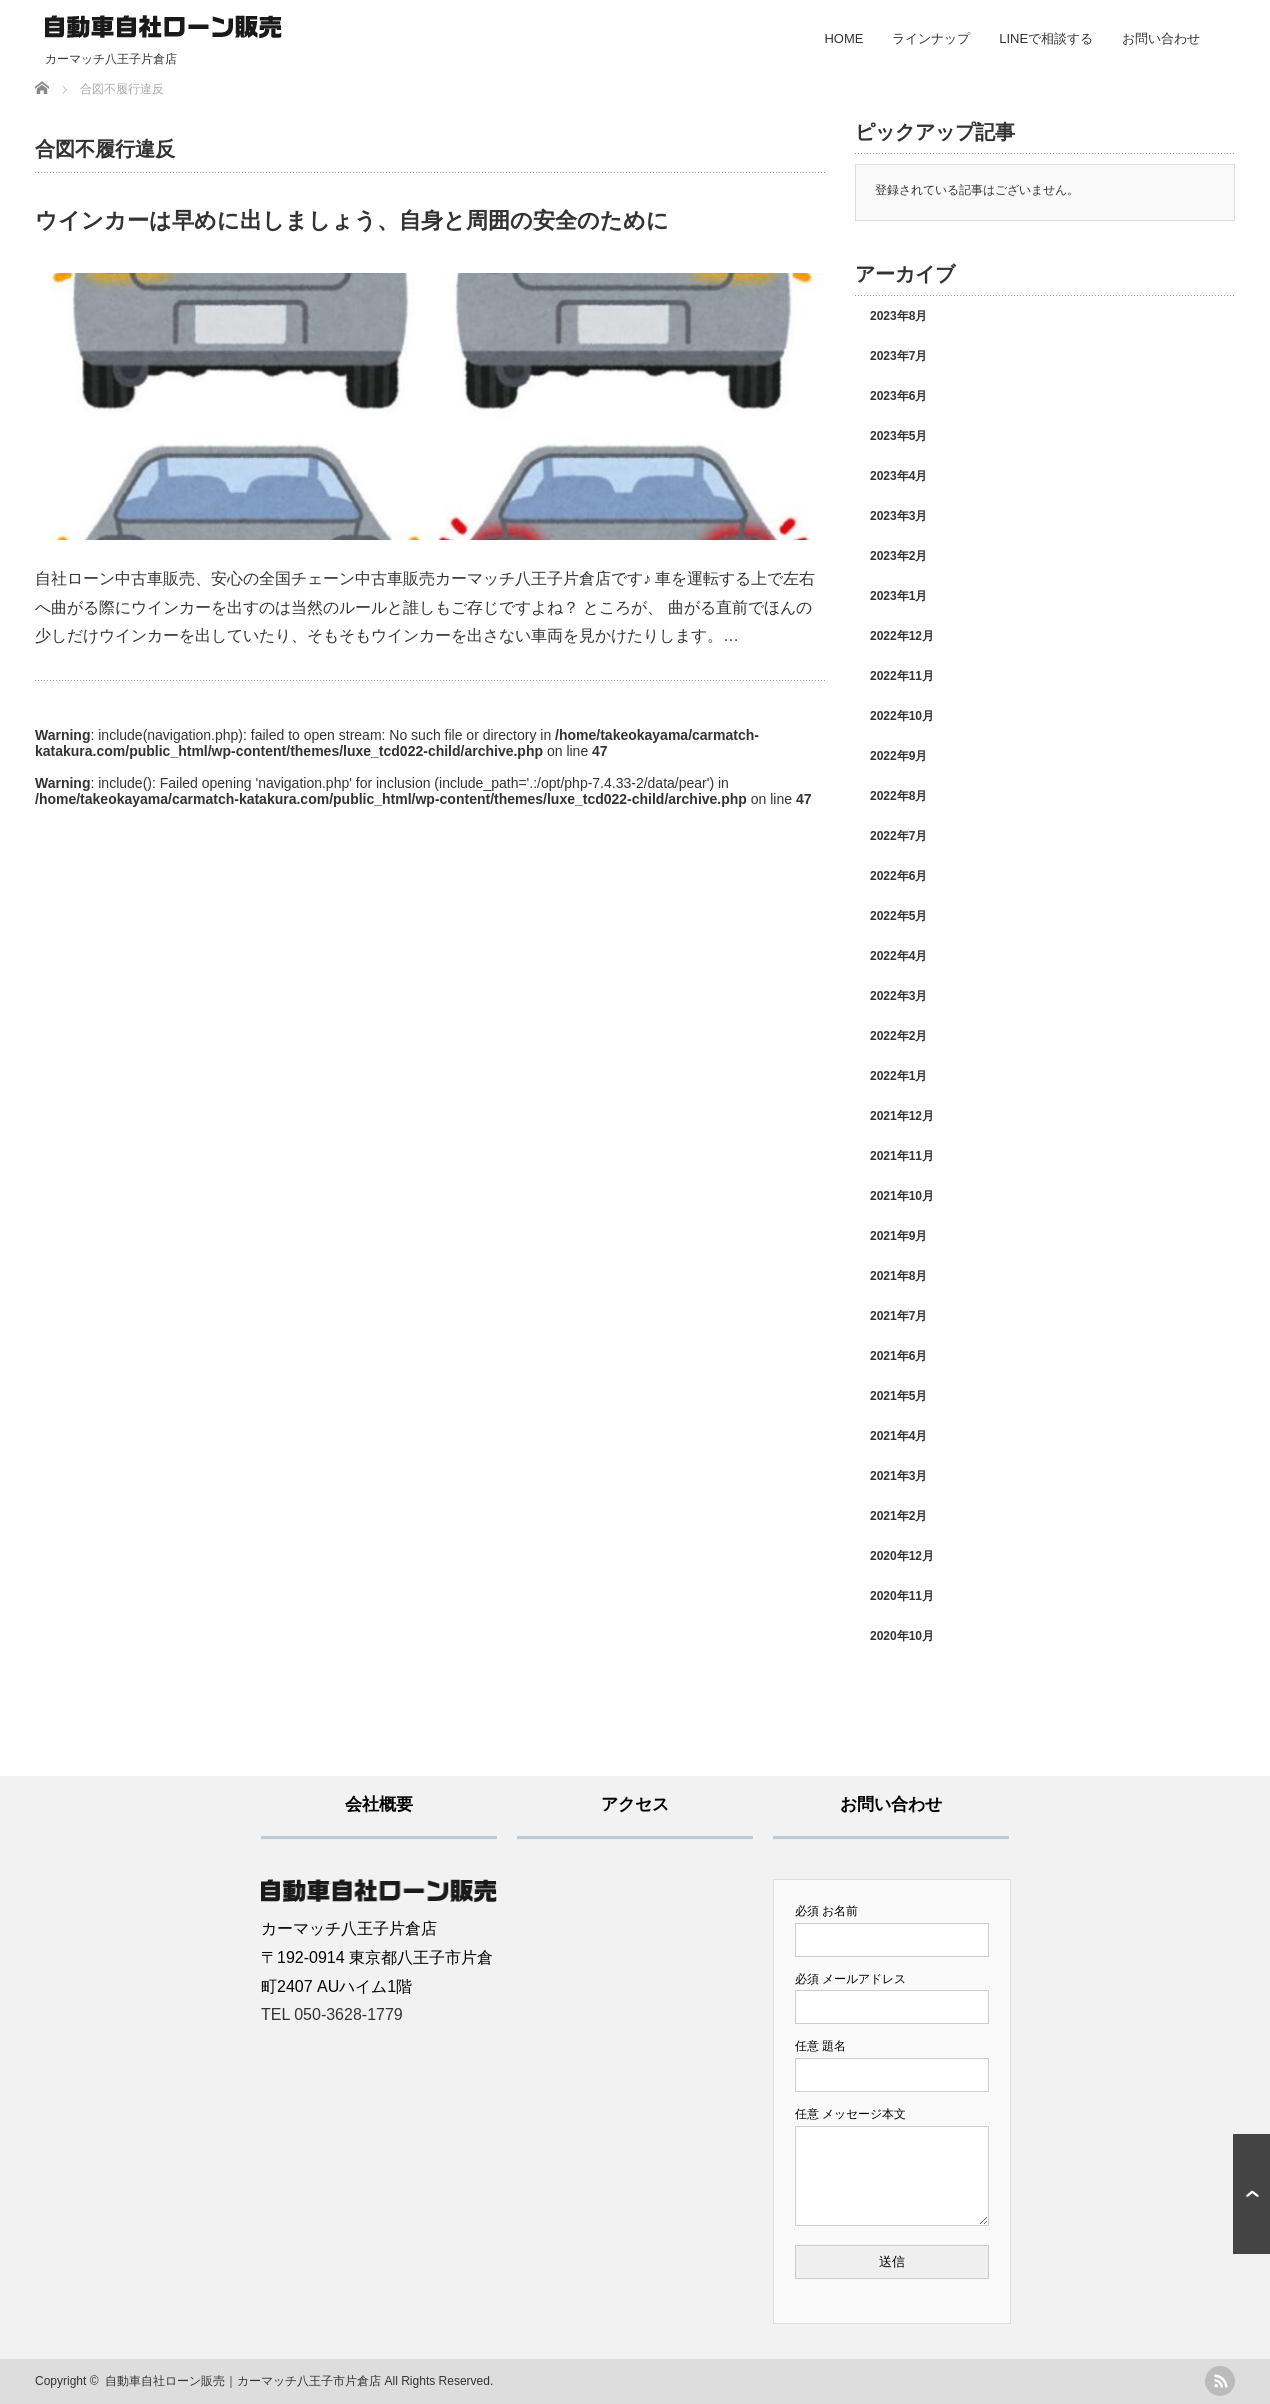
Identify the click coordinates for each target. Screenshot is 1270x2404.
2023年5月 (898, 436)
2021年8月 (898, 1276)
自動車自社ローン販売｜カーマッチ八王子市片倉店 (243, 2381)
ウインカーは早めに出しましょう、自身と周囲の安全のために (352, 220)
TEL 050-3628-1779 (332, 2014)
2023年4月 (898, 476)
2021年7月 (898, 1316)
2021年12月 (902, 1116)
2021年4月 (898, 1436)
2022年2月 (898, 1036)
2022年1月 (898, 1076)
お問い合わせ (1161, 38)
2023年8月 (898, 316)
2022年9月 (898, 756)
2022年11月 (902, 676)
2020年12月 (902, 1556)
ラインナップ (931, 38)
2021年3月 (898, 1476)
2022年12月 (902, 636)
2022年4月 (898, 956)
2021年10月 (902, 1196)
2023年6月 (898, 396)
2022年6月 (898, 876)
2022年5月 (898, 916)
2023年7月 (898, 356)
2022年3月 (898, 996)
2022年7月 (898, 836)
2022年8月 (898, 796)
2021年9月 (898, 1236)
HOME (843, 38)
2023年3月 (898, 516)
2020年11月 (902, 1596)
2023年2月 (898, 556)
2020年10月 (902, 1636)
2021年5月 (898, 1396)
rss (1220, 2381)
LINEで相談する (1046, 38)
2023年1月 (898, 596)
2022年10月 (902, 716)
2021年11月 (902, 1156)
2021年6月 (898, 1356)
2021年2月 (898, 1516)
